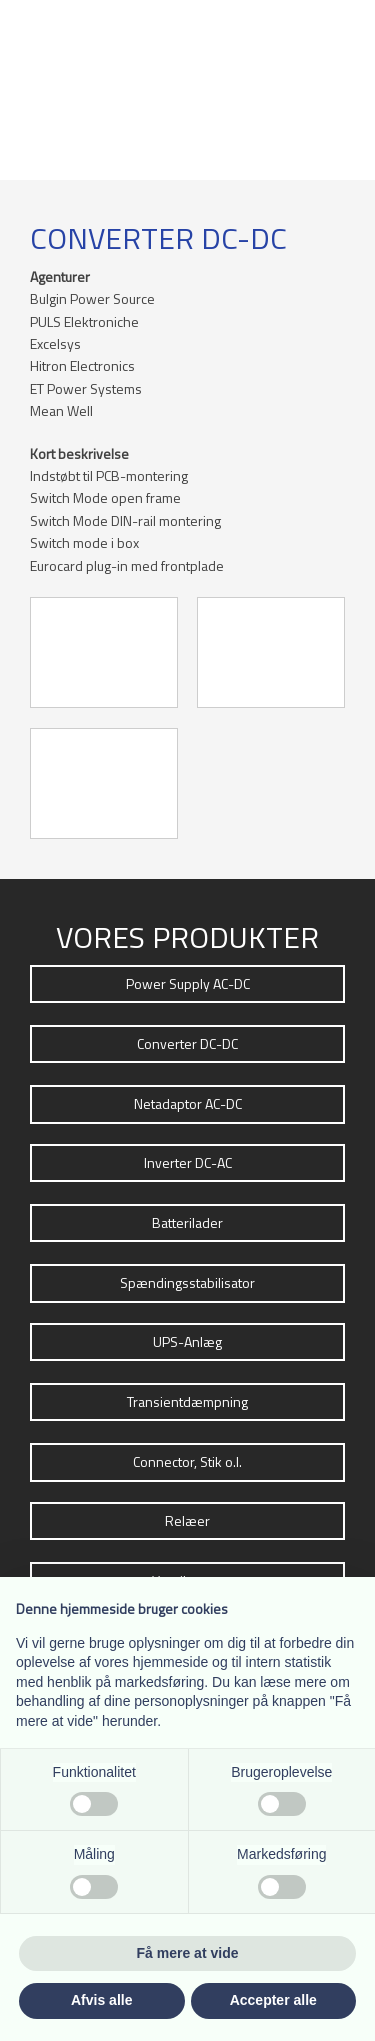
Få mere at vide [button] (188, 1953)
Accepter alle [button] (273, 2000)
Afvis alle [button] (101, 2000)
